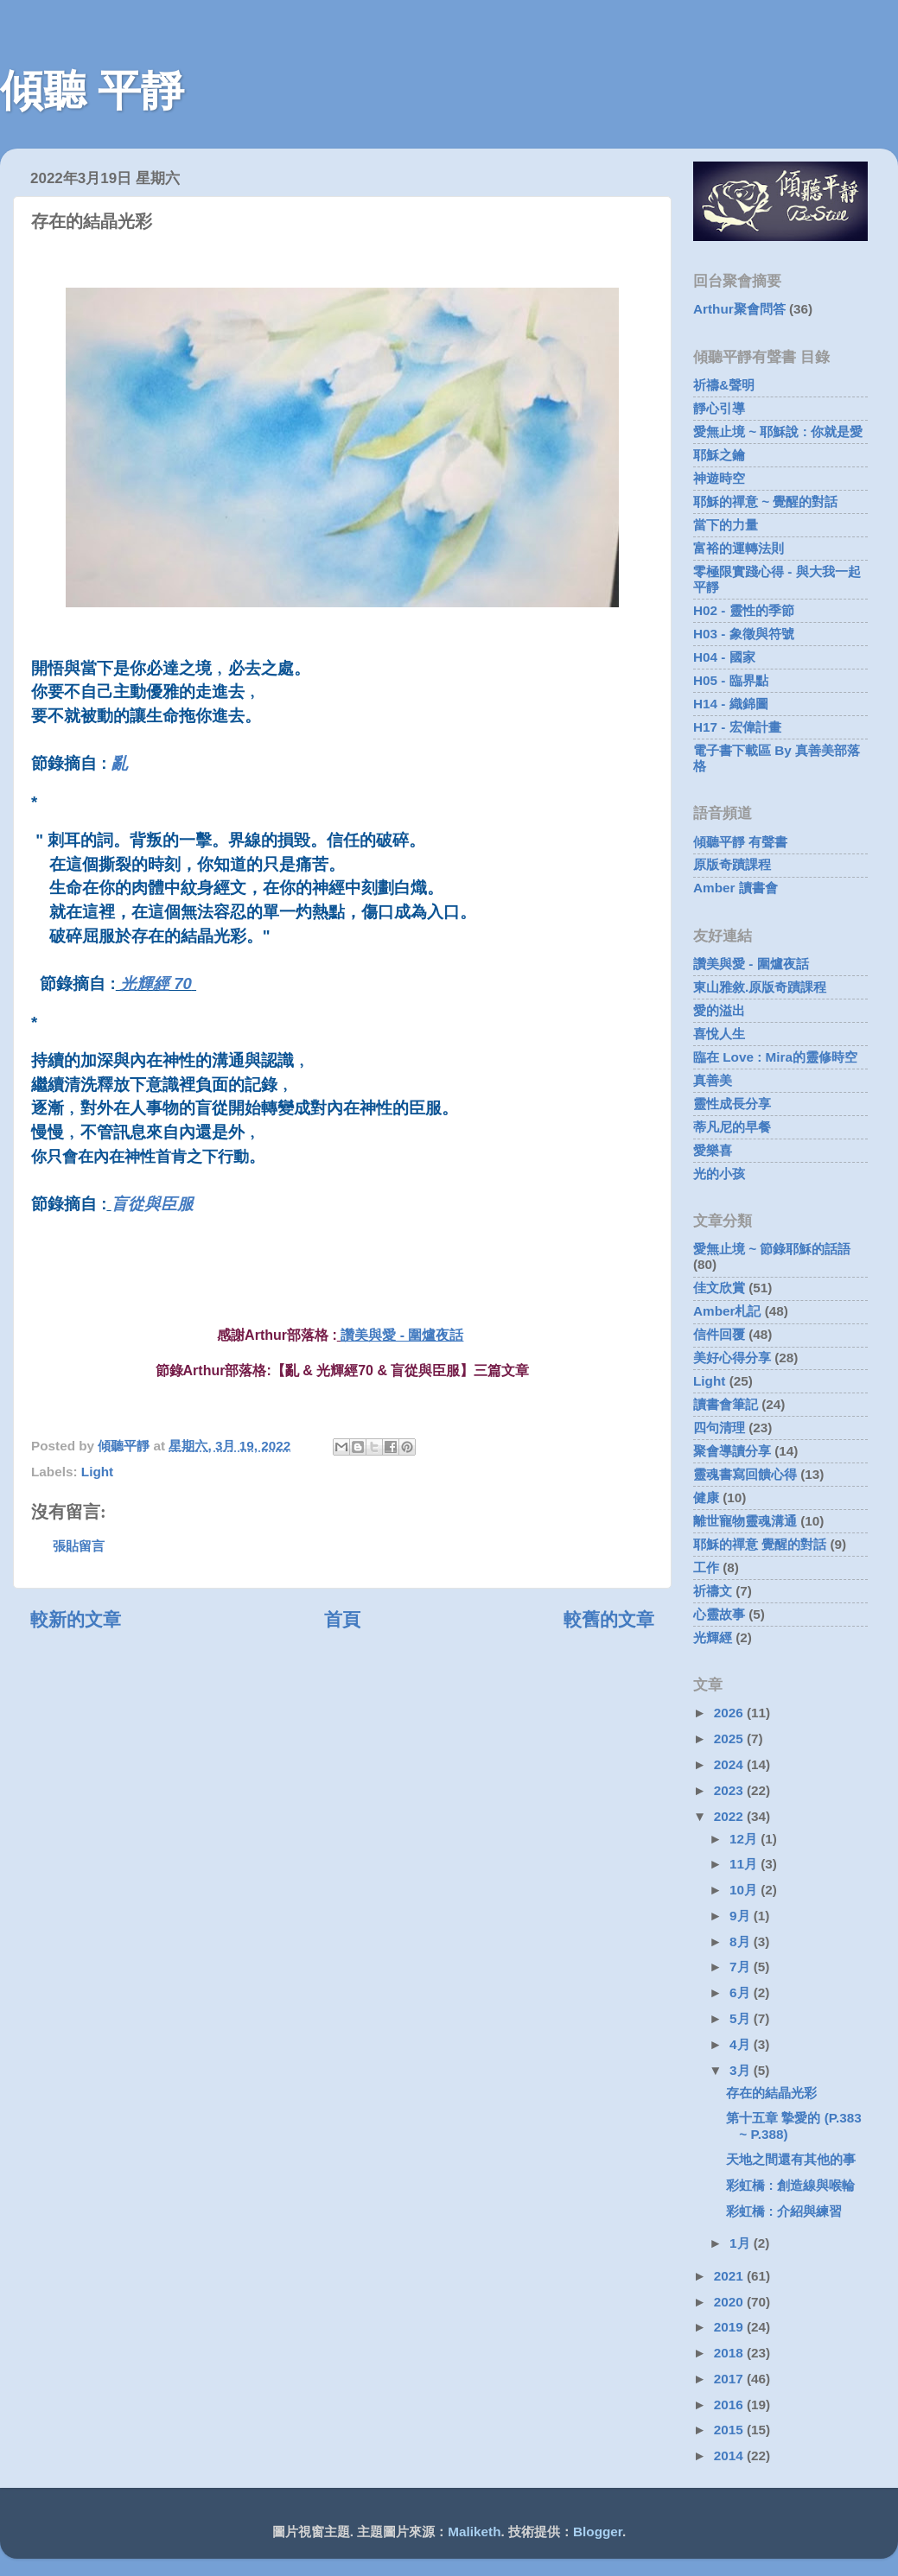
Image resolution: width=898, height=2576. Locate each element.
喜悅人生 (719, 1033)
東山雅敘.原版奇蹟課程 (759, 987)
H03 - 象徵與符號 (743, 633)
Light (97, 1471)
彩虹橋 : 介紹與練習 (784, 2211)
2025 (730, 1738)
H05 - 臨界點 (730, 680)
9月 (741, 1915)
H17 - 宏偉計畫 (737, 727)
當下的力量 (725, 524)
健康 (706, 1497)
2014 (730, 2455)
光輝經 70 (156, 983)
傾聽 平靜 (92, 91)
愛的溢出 (719, 1010)
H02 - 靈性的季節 (743, 610)
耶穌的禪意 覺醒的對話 (759, 1544)
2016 (730, 2404)
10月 (745, 1889)
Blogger (597, 2531)
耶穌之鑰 (719, 454)
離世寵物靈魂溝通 (745, 1520)
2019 (730, 2326)
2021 (730, 2275)
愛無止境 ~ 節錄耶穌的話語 (771, 1248)
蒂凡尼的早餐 (732, 1127)
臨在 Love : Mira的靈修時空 (775, 1057)
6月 (741, 1992)
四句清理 (719, 1427)
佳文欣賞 (719, 1287)
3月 (741, 2070)
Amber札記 (727, 1311)
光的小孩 (719, 1173)
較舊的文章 (609, 1619)
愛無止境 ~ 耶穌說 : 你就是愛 (778, 431)
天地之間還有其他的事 (791, 2159)
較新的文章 (75, 1619)
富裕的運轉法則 (738, 548)
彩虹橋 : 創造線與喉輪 (790, 2185)
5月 (741, 2018)
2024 (730, 1764)
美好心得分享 (732, 1357)
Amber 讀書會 (735, 887)
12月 (745, 1838)
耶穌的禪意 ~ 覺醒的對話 (765, 501)
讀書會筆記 (725, 1404)
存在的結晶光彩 (771, 2092)
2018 (730, 2352)
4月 (741, 2044)
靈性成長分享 (732, 1103)
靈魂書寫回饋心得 (745, 1474)
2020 (730, 2301)
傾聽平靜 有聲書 (740, 841)
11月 (745, 1863)
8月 (741, 1941)
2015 (730, 2429)
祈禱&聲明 (724, 385)
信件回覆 (719, 1334)
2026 (730, 1712)
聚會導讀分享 (732, 1450)
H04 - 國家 (724, 657)
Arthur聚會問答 (739, 308)
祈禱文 (712, 1590)
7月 (741, 1966)
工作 (706, 1567)
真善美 (712, 1080)
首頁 (342, 1619)
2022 (730, 1816)
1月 (741, 2243)
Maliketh (474, 2531)
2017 (730, 2378)
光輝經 (712, 1637)
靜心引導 (719, 408)
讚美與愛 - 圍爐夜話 (402, 1335)
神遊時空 (719, 478)
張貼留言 (79, 1546)
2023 (730, 1790)
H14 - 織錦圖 (730, 703)
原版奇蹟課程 (732, 864)
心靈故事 (719, 1614)
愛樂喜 (712, 1150)
